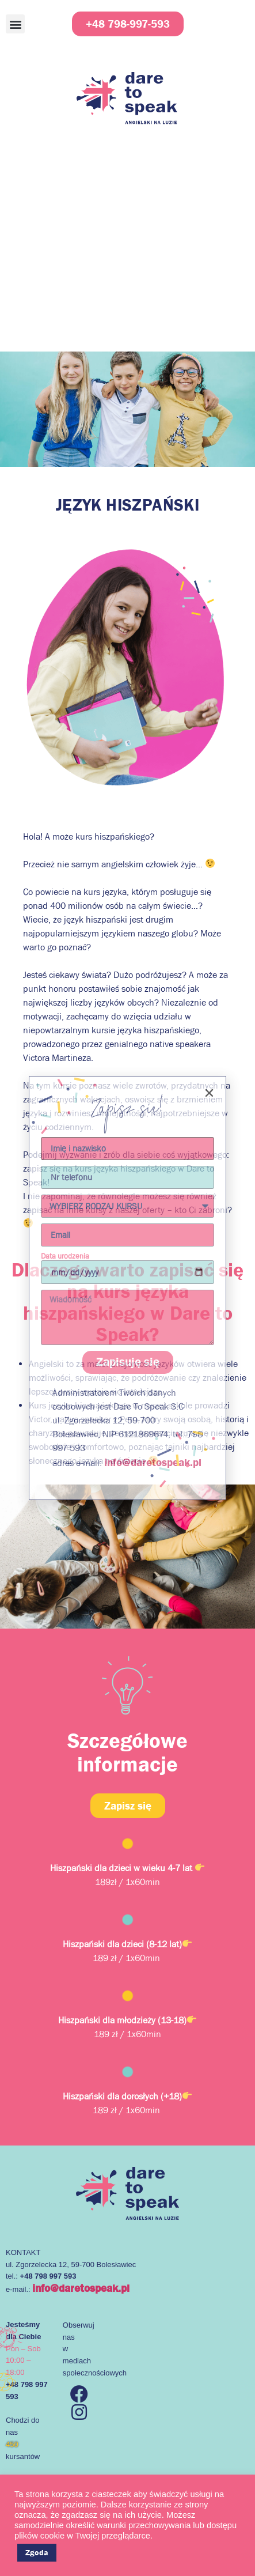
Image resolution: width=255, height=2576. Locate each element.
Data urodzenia (65, 1256)
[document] (127, 1288)
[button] (209, 1092)
